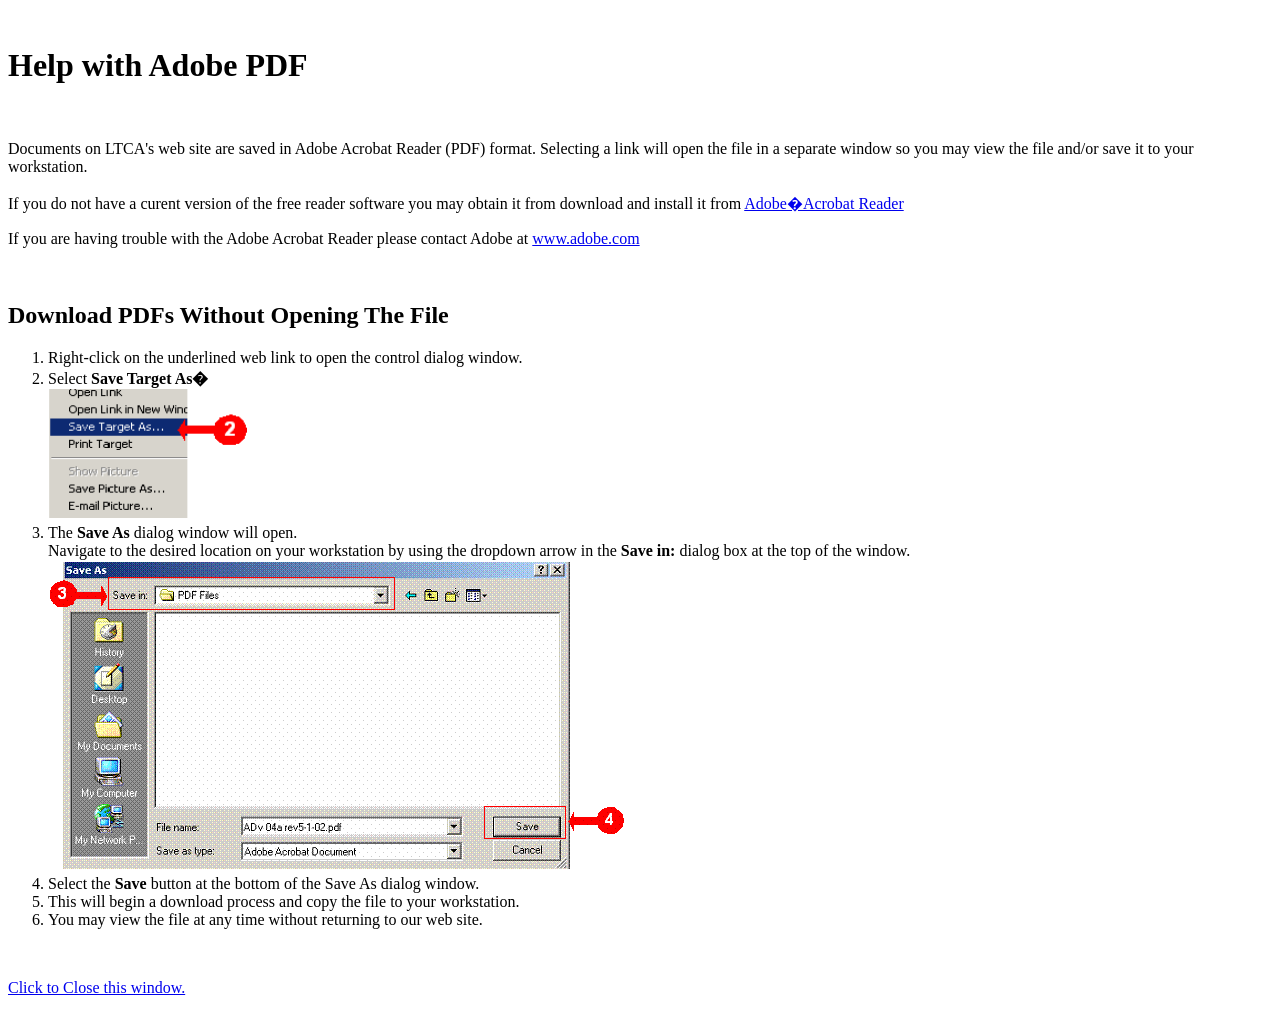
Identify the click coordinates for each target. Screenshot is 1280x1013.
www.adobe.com (585, 238)
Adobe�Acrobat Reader (824, 203)
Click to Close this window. (96, 987)
